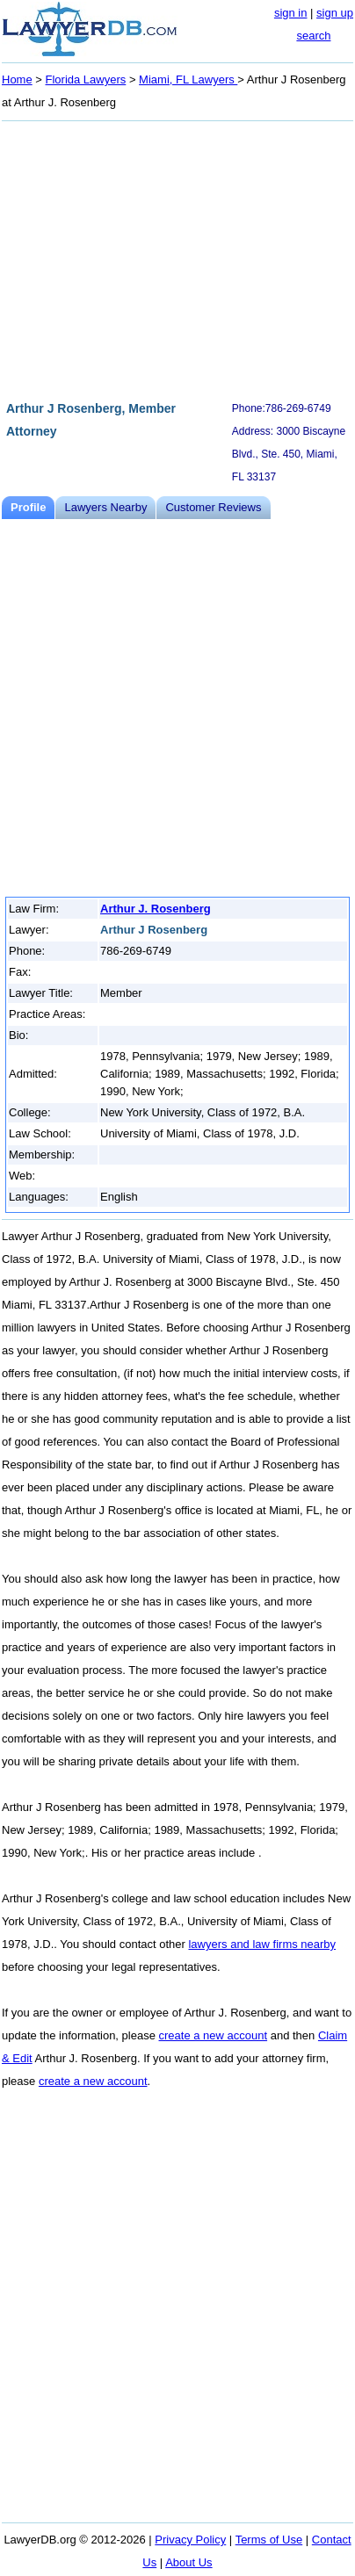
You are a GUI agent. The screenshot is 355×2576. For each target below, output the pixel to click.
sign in (291, 12)
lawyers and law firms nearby (262, 1944)
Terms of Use (269, 2539)
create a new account (213, 2035)
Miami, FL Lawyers (188, 79)
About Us (188, 2562)
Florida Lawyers (86, 79)
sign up (334, 12)
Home (17, 79)
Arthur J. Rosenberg (155, 908)
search (313, 35)
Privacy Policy (190, 2539)
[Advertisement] (177, 258)
